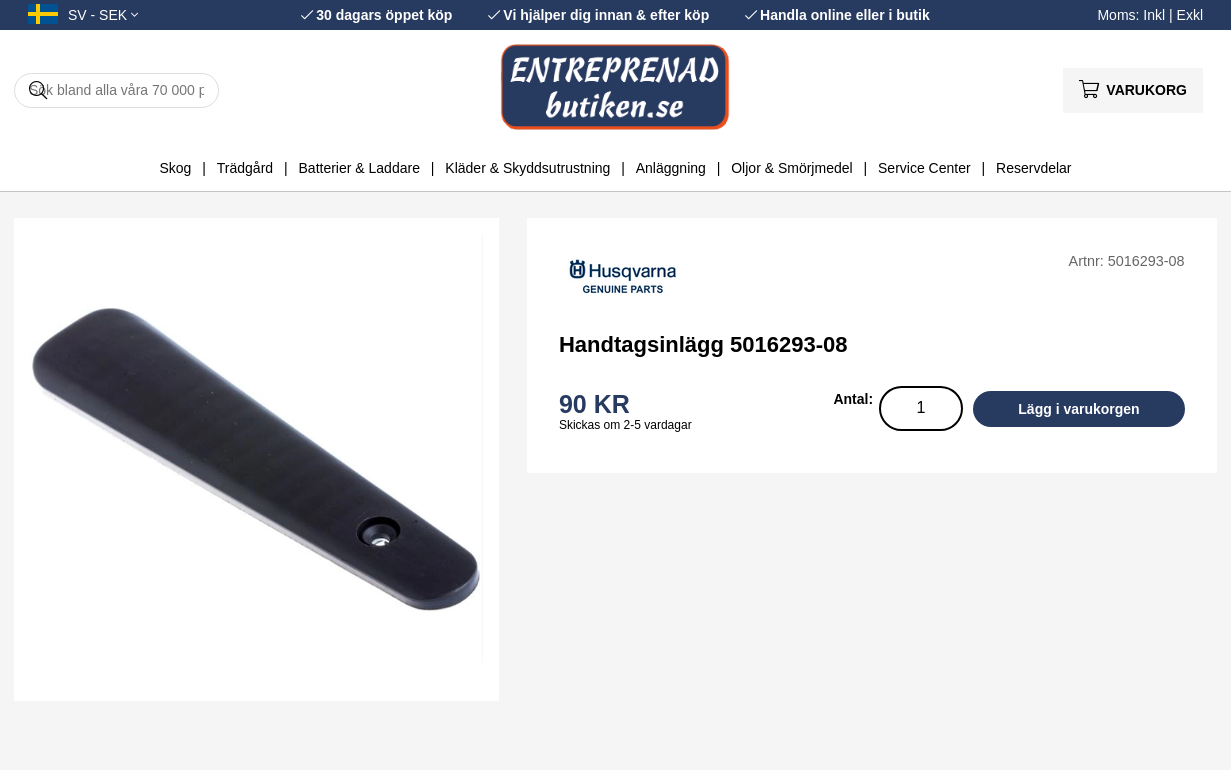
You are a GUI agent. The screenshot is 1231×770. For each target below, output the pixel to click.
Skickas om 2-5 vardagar (625, 425)
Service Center (924, 168)
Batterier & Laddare (359, 168)
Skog (175, 168)
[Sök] (116, 90)
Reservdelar (1033, 168)
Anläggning (671, 168)
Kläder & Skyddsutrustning (527, 168)
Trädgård (245, 168)
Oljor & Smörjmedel (791, 168)
